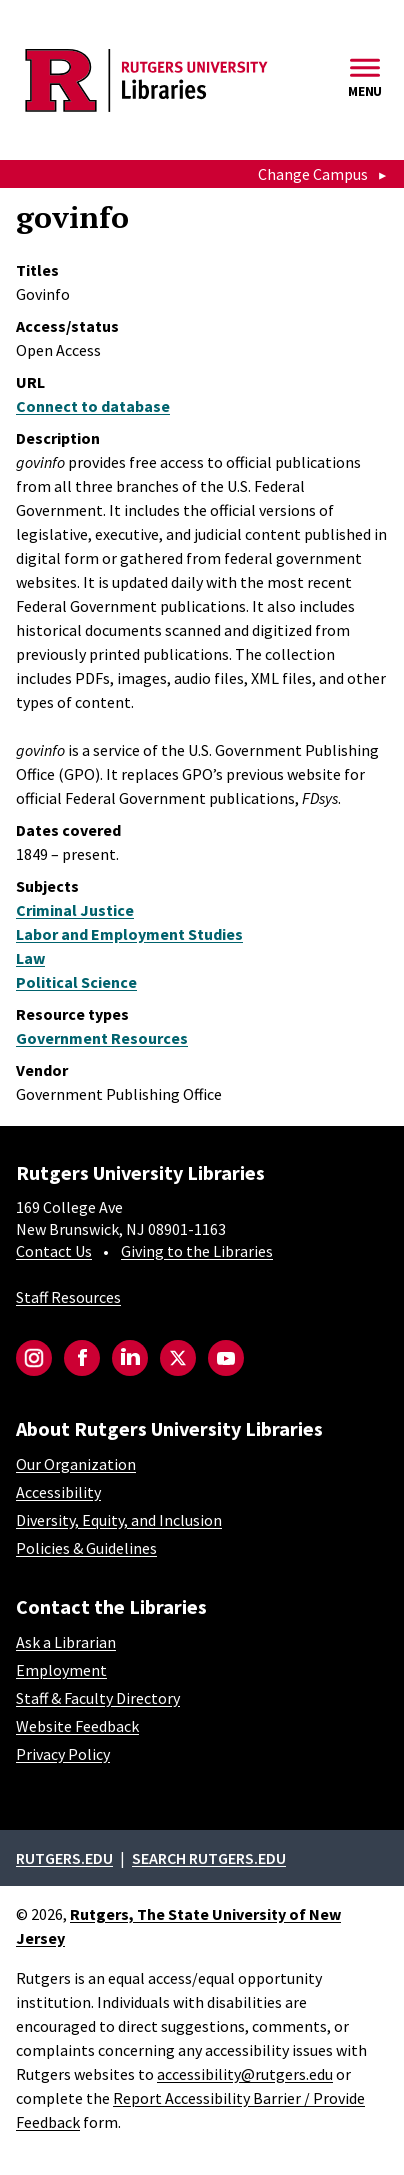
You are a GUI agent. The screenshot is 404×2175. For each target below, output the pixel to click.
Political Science (76, 982)
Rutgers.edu (64, 1858)
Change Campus (313, 174)
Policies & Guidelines (86, 1548)
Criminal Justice (75, 910)
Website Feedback (77, 1726)
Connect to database (93, 406)
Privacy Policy (63, 1754)
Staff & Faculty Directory (98, 1698)
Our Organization (76, 1464)
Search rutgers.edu (209, 1858)
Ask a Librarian (66, 1642)
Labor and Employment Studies (129, 934)
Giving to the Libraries (197, 1251)
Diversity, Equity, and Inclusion (119, 1520)
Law (30, 958)
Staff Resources (68, 1297)
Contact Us (54, 1251)
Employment (61, 1670)
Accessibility (58, 1492)
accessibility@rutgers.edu (245, 2074)
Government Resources (102, 1038)
